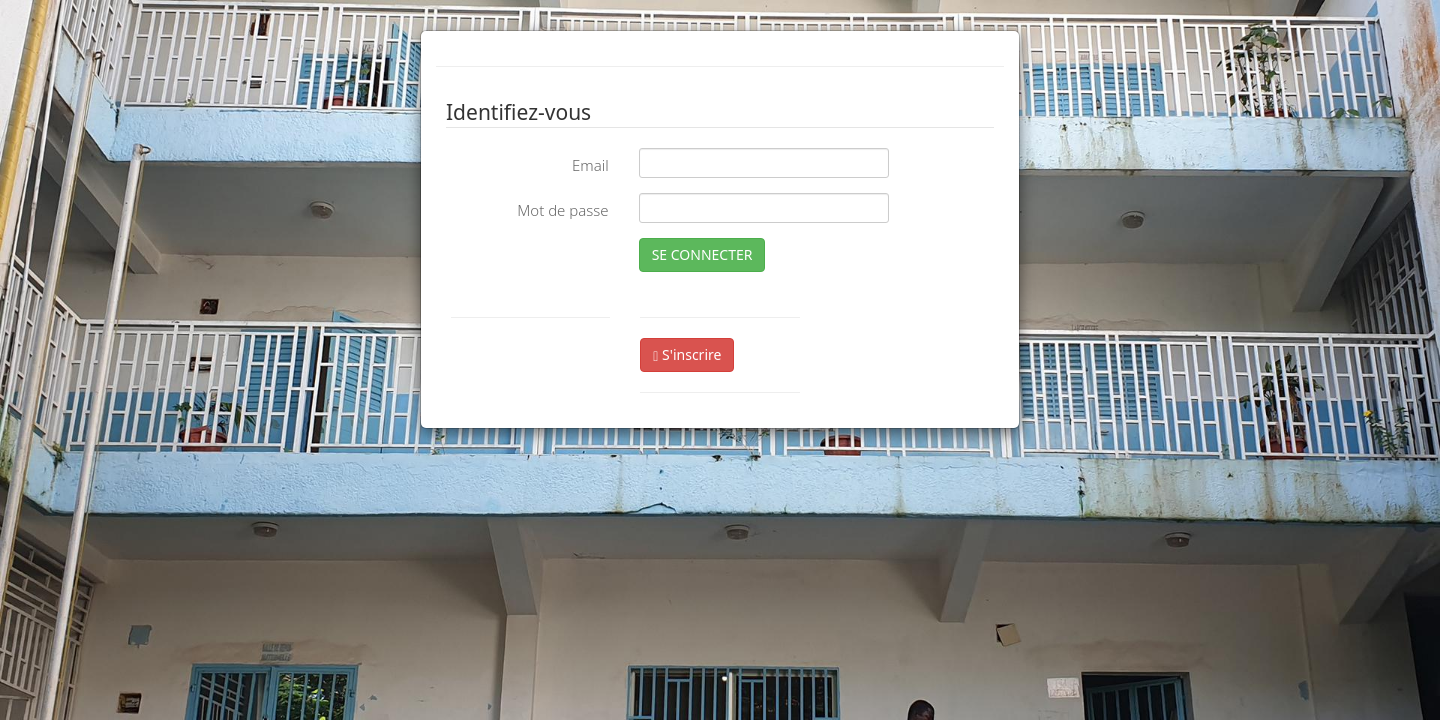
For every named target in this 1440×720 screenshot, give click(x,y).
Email (590, 165)
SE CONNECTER (702, 254)
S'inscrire (687, 354)
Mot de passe (562, 210)
